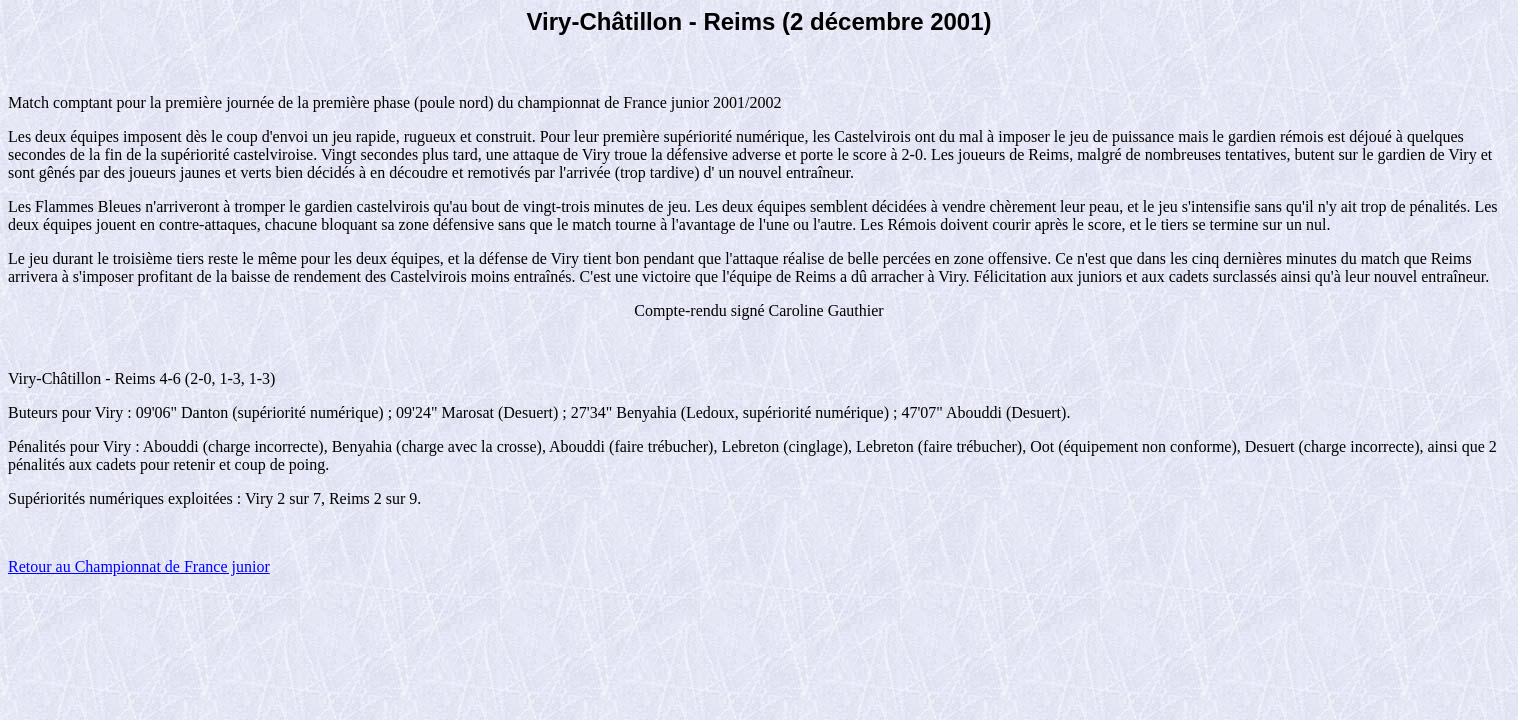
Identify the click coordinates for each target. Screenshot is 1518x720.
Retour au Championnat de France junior (139, 566)
